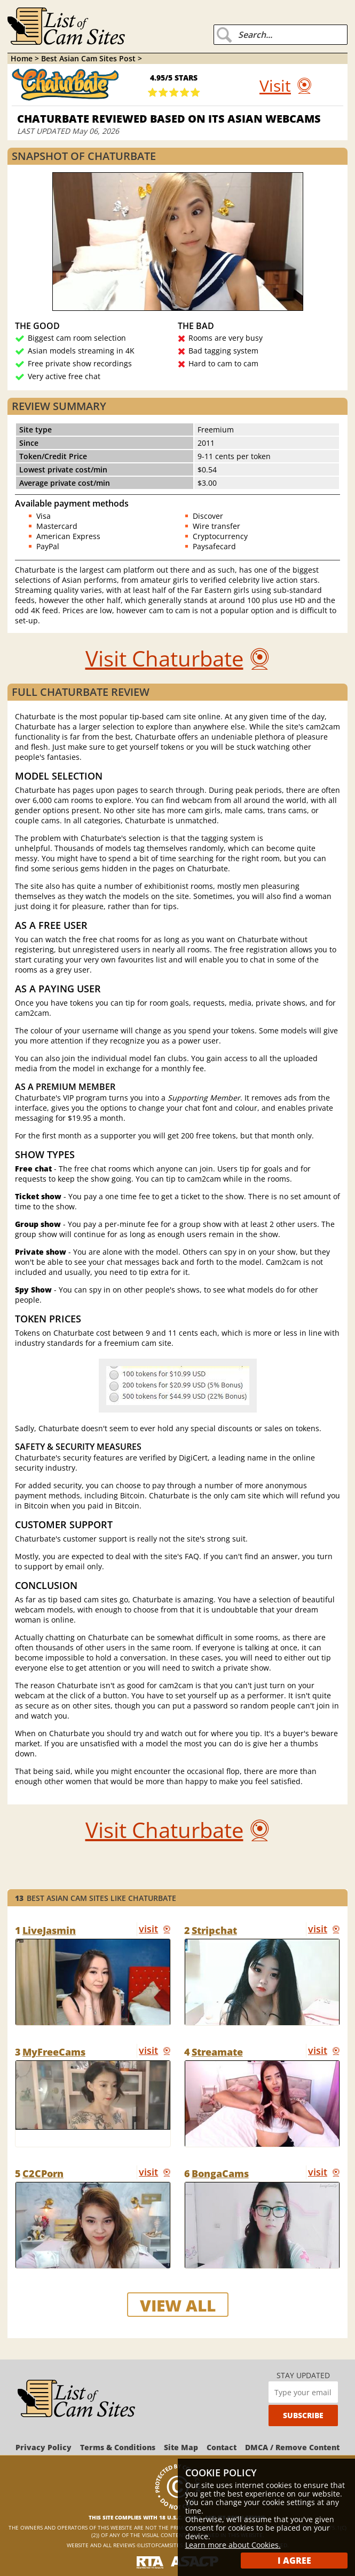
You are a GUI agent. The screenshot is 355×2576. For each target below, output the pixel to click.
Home (22, 58)
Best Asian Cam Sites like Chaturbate (95, 1898)
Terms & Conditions (117, 2447)
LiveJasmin (49, 1930)
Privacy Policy (43, 2447)
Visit (275, 86)
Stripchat (214, 1930)
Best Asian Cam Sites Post (89, 58)
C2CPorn (43, 2173)
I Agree (294, 2560)
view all (178, 2305)
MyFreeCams (53, 2051)
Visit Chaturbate (164, 658)
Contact (221, 2447)
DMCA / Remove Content (292, 2447)
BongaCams (220, 2173)
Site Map (181, 2447)
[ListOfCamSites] (76, 2399)
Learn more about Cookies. (233, 2545)
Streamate (217, 2051)
